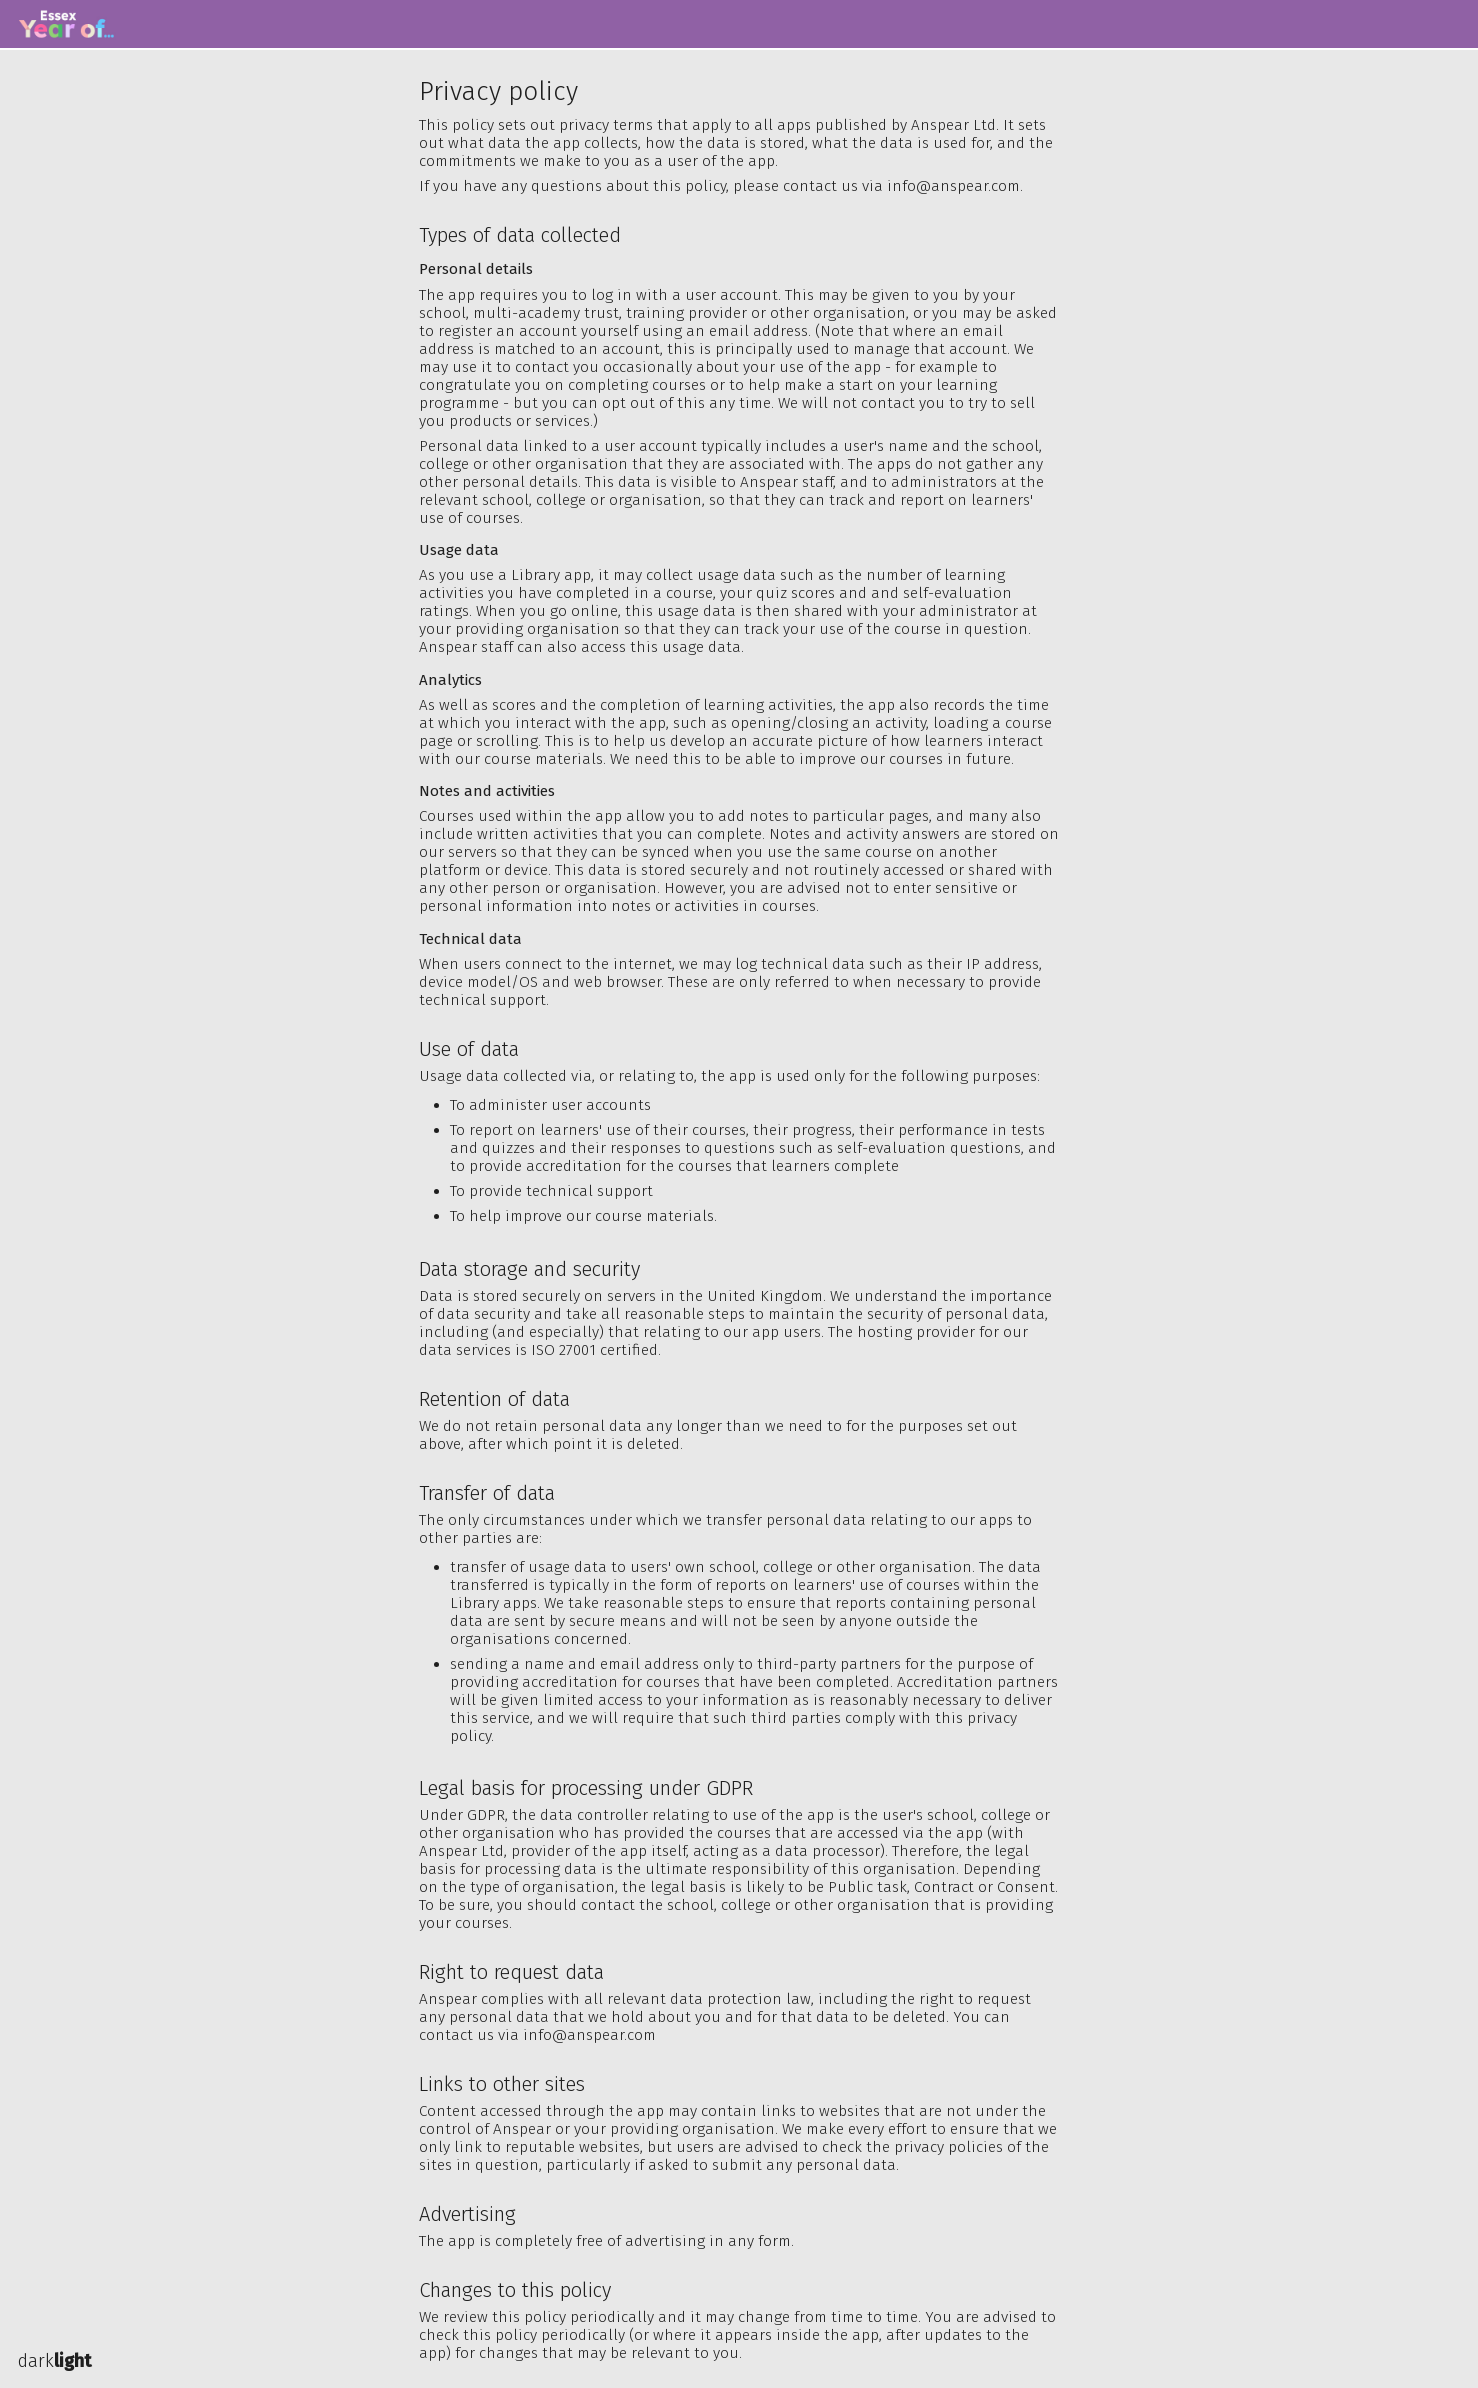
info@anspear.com (953, 186)
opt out (628, 403)
